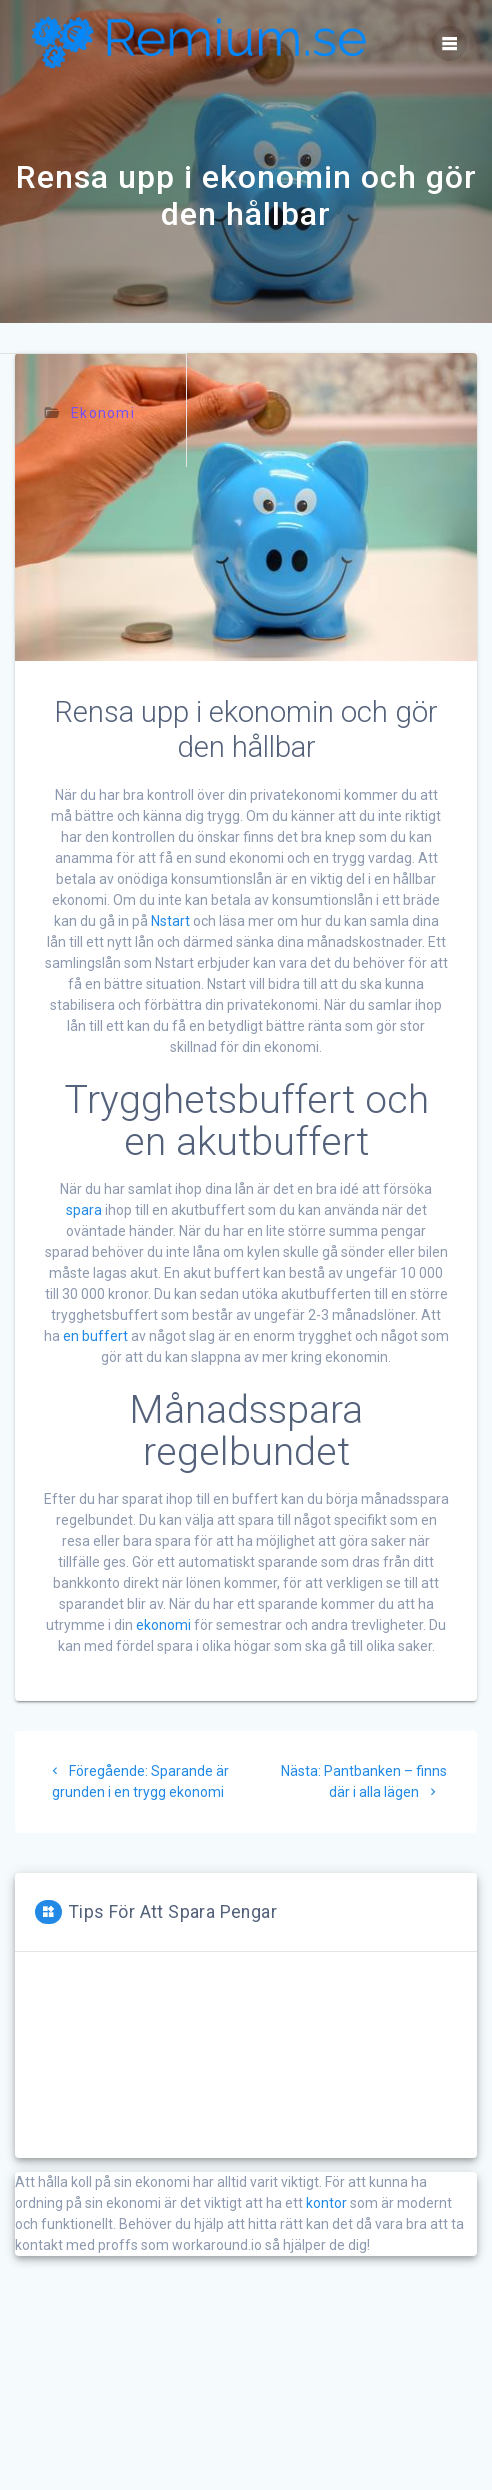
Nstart (170, 921)
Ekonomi (103, 413)
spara (84, 1210)
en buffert (95, 1336)
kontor (326, 2203)
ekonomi (163, 1625)
